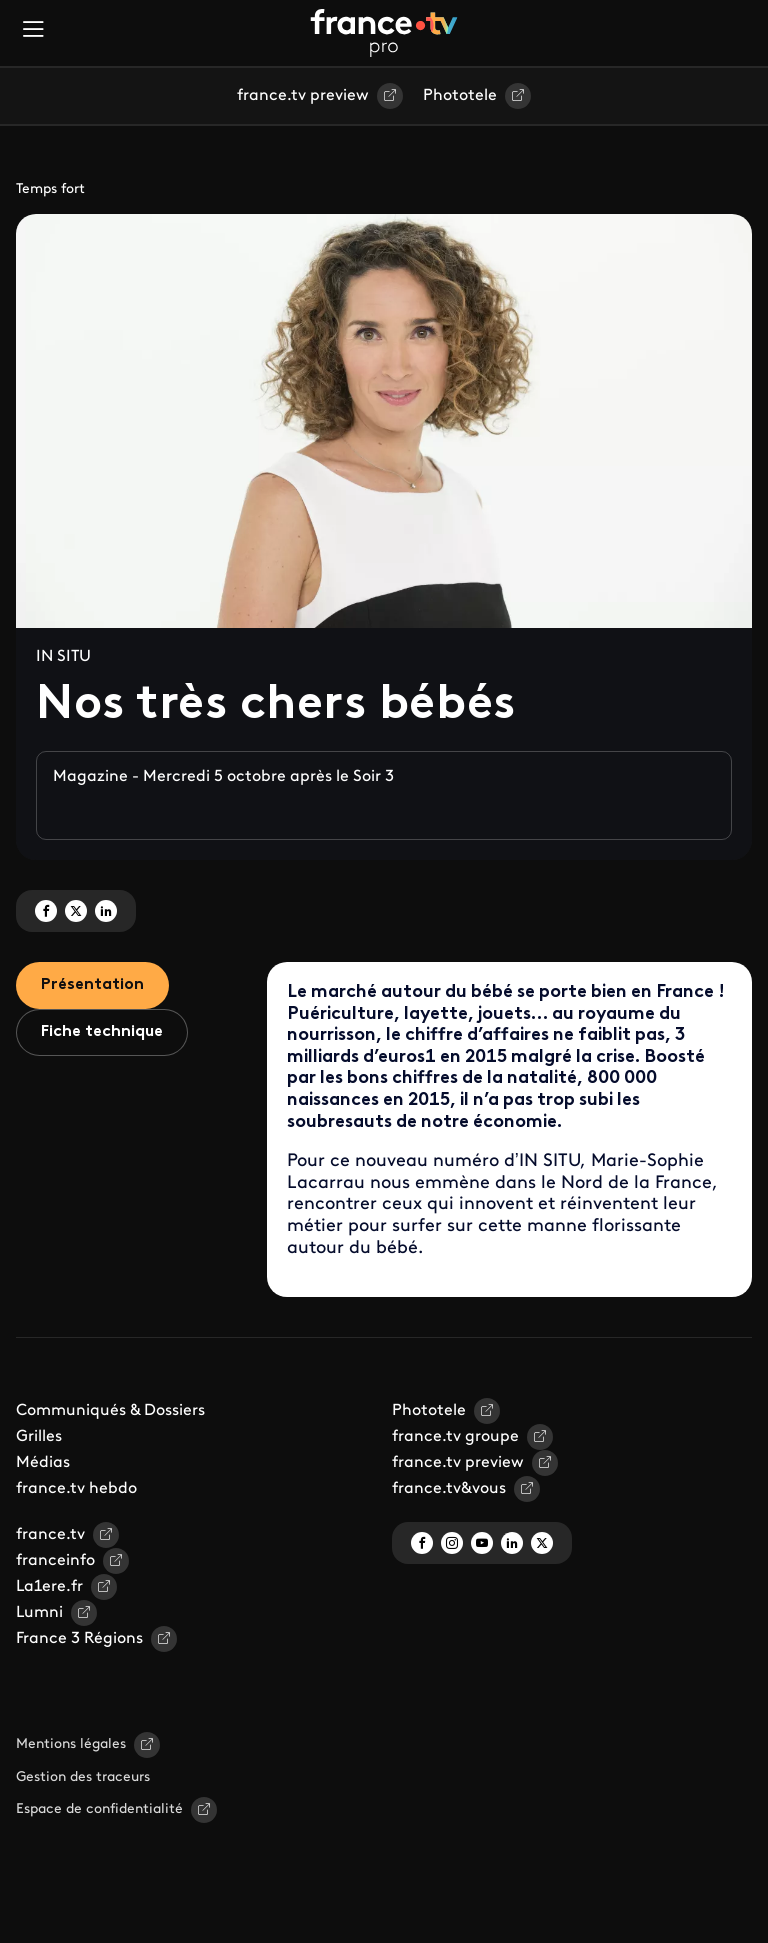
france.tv (50, 1535)
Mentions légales (71, 1744)
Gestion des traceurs (83, 1777)
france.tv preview (303, 96)
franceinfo (55, 1561)
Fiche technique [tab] (102, 1032)
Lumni (39, 1613)
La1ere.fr (49, 1587)
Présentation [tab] (92, 985)
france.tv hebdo (76, 1489)
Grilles (39, 1437)
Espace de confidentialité (99, 1809)
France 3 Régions (79, 1639)
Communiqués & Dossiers (110, 1411)
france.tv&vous (449, 1489)
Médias (43, 1463)
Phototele (460, 96)
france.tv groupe (455, 1437)
